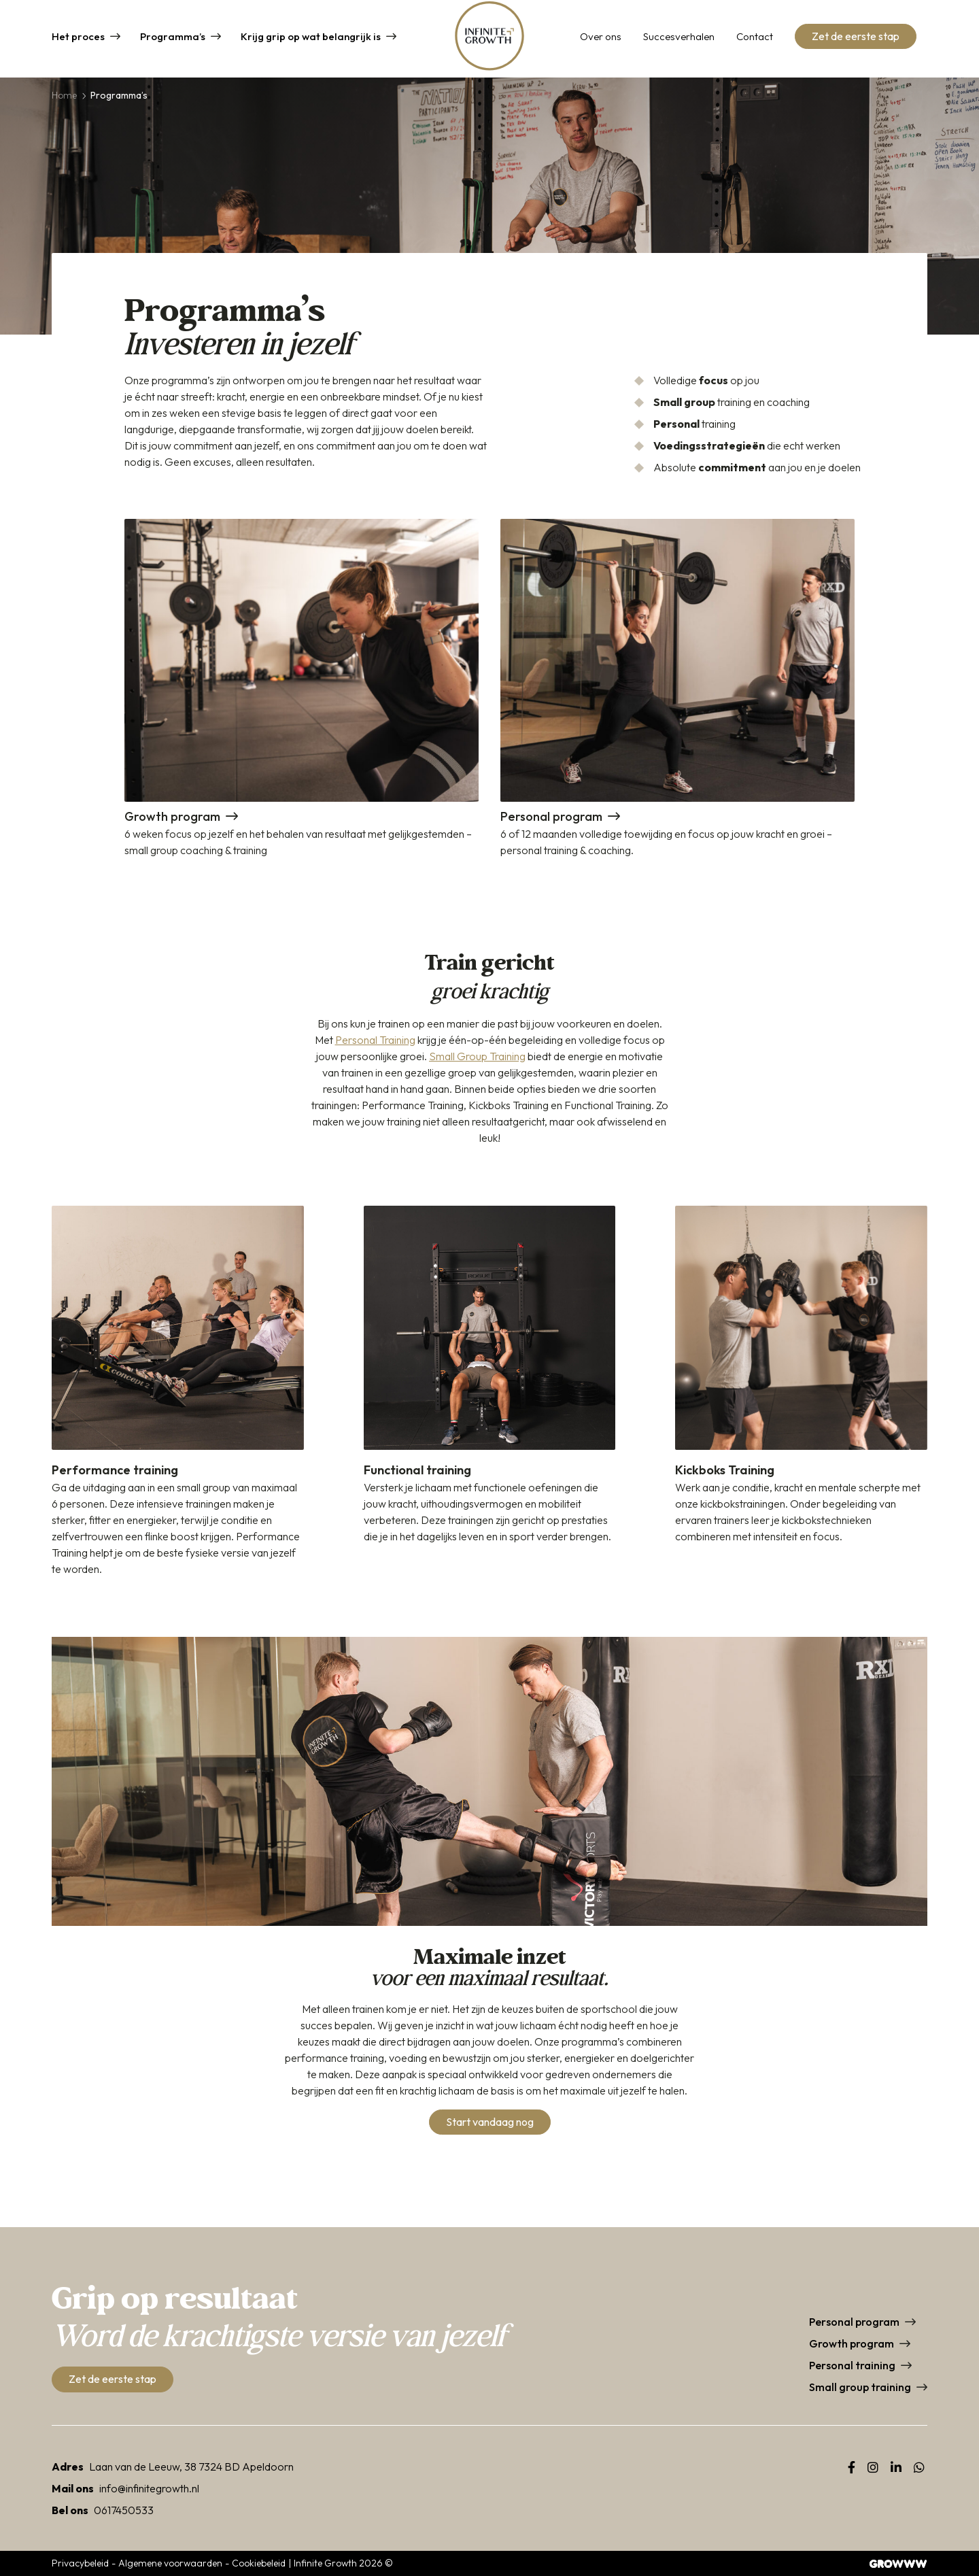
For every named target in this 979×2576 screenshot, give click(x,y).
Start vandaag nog (490, 2122)
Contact (754, 38)
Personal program (854, 2321)
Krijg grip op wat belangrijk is (311, 38)
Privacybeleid (80, 2563)
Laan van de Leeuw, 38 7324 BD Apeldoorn (191, 2466)
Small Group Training (477, 1056)
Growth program (851, 2343)
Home (64, 95)
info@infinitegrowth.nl (149, 2488)
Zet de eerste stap (855, 38)
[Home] (489, 38)
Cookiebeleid (259, 2563)
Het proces (78, 38)
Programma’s (172, 38)
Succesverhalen (679, 38)
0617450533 (124, 2510)
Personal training (852, 2365)
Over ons (600, 38)
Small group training (860, 2387)
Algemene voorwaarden (170, 2563)
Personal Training (375, 1040)
